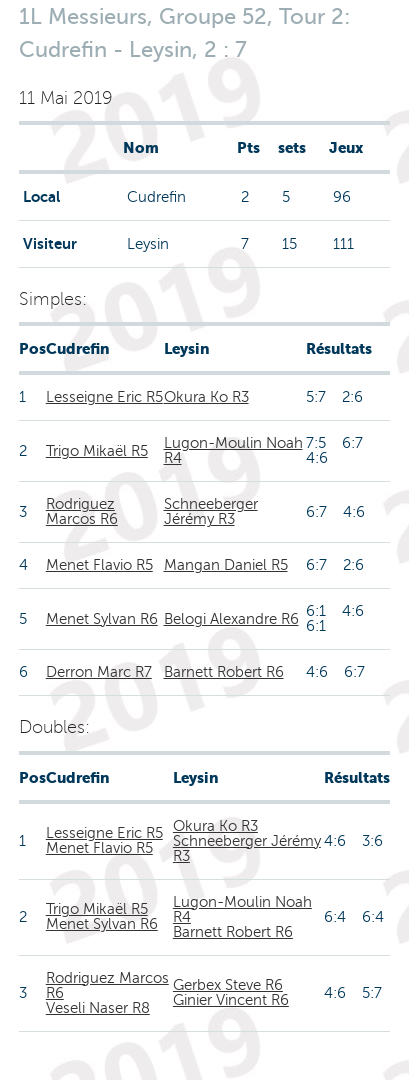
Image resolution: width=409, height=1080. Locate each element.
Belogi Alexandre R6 (231, 619)
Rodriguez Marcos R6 (82, 511)
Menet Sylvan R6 (102, 619)
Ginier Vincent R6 (231, 1000)
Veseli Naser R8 (98, 1008)
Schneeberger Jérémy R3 (211, 511)
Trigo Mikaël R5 (97, 451)
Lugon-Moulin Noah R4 (233, 450)
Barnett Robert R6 (224, 672)
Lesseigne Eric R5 (104, 397)
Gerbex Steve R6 (228, 985)
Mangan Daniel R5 (226, 565)
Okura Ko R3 (206, 397)
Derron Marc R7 (99, 672)
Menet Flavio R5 (99, 565)
